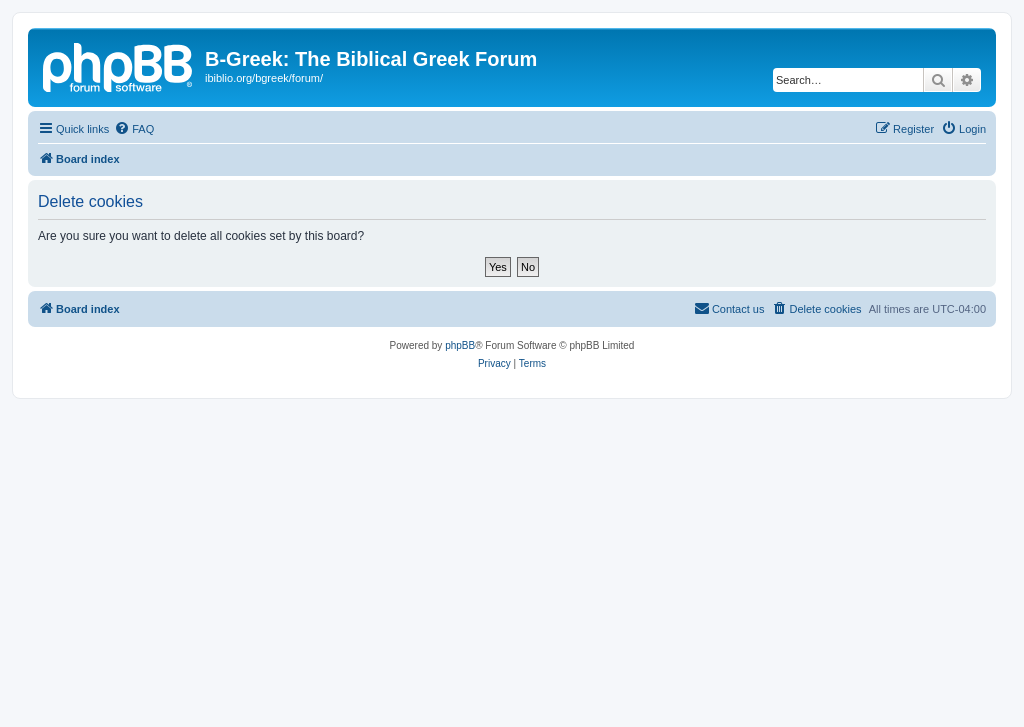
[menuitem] (134, 129)
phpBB (460, 345)
